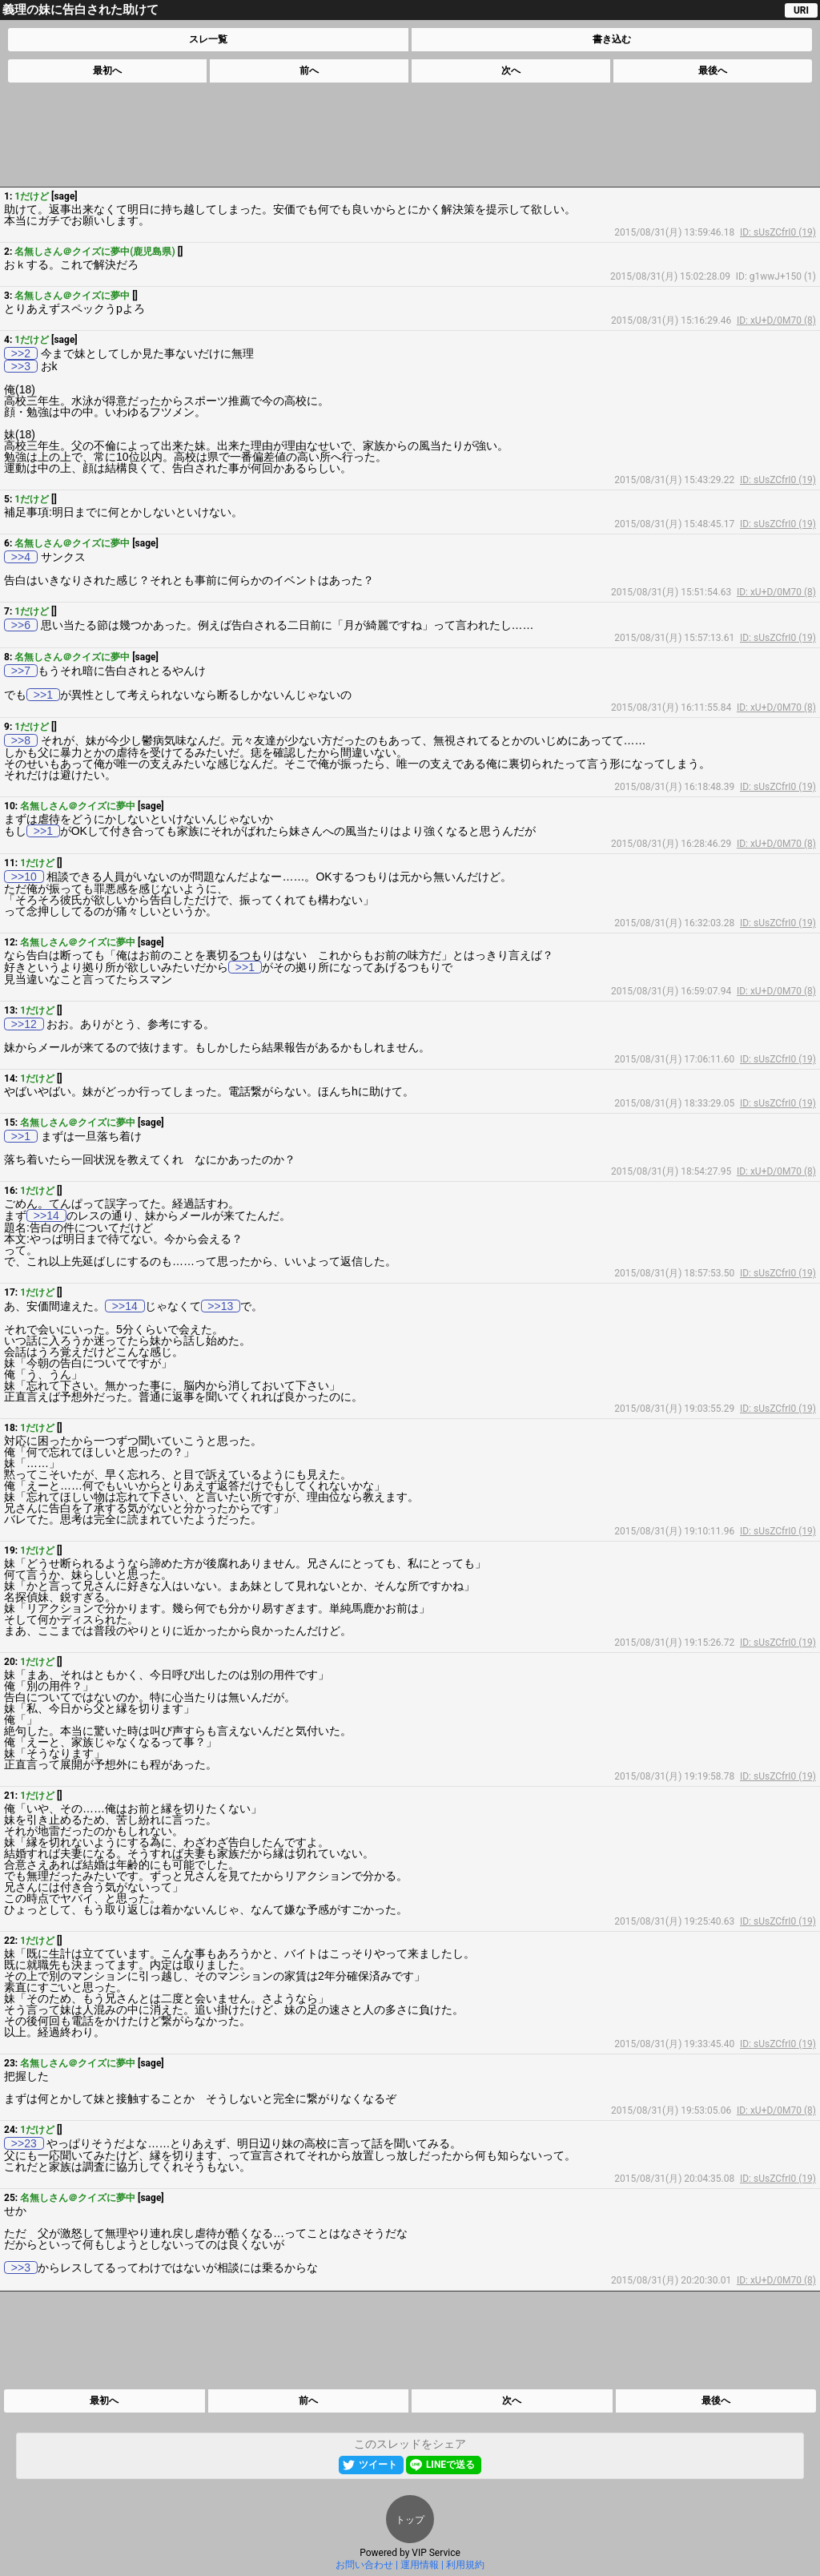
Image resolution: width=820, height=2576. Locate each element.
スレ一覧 (208, 39)
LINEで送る (450, 2464)
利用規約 (465, 2564)
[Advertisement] (409, 135)
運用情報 (419, 2564)
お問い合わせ (364, 2564)
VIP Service (436, 2552)
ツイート (378, 2464)
